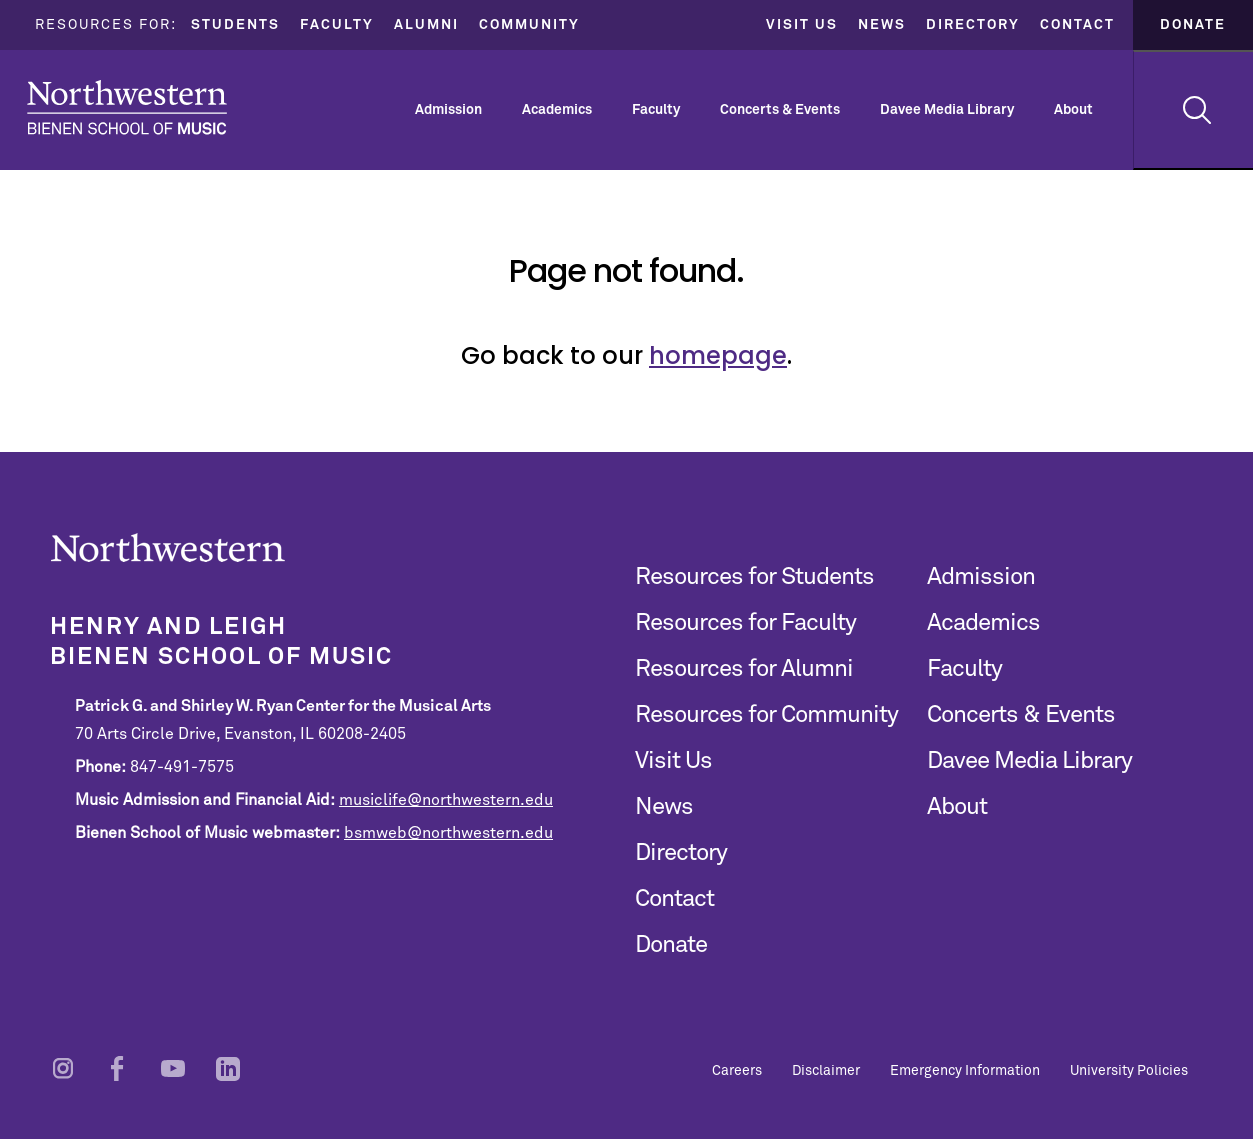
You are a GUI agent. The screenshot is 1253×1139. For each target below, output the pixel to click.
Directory (973, 25)
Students (235, 25)
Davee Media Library (947, 110)
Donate (1193, 25)
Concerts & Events (780, 110)
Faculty (337, 25)
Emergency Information (965, 1071)
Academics (557, 110)
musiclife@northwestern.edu (446, 800)
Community (529, 25)
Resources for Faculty (745, 623)
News (882, 25)
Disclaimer (826, 1071)
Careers (737, 1071)
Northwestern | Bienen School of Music (127, 107)
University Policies (1129, 1071)
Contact (1077, 25)
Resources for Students (754, 577)
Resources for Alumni (744, 669)
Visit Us (802, 25)
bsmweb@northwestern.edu (448, 833)
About (1073, 110)
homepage (718, 355)
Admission (448, 110)
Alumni (426, 25)
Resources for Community (766, 715)
